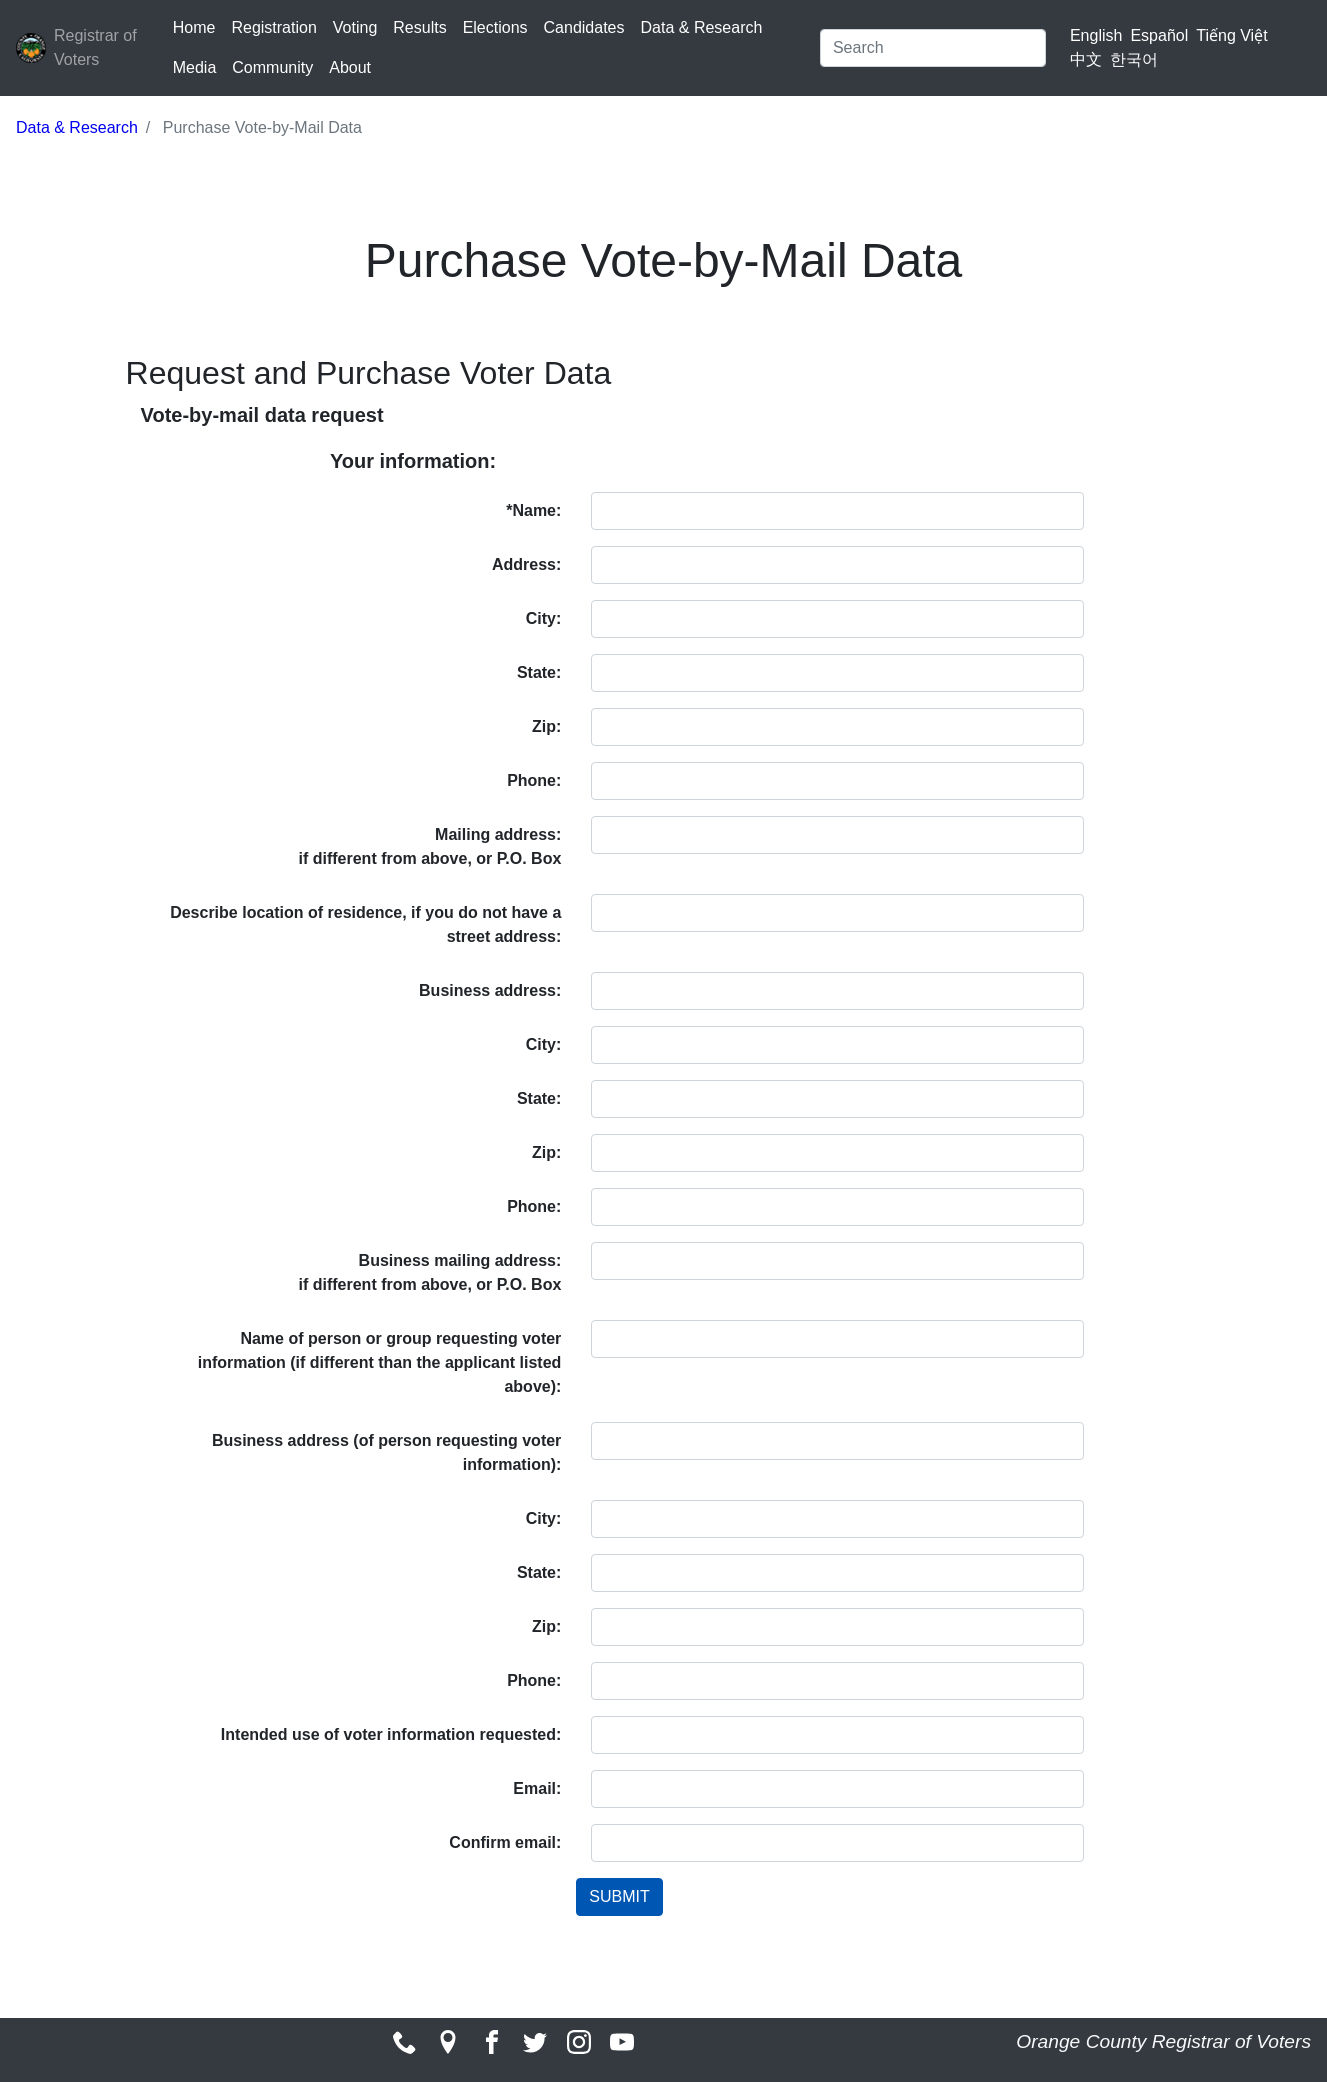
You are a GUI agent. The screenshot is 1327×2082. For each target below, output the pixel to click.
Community (272, 67)
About (350, 67)
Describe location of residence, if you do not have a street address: (365, 924)
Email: (537, 1788)
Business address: (490, 990)
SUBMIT (619, 1896)
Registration (273, 27)
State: (539, 672)
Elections (495, 27)
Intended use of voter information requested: (391, 1734)
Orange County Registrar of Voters (1163, 2041)
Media (195, 67)
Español (1159, 35)
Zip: (546, 726)
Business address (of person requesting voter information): (386, 1452)
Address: (526, 564)
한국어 (1134, 59)
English (1096, 35)
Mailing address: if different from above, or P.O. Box (429, 846)
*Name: (533, 510)
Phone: (534, 780)
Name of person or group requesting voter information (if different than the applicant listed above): (380, 1362)
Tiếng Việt (1231, 35)
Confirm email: (505, 1842)
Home (194, 27)
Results (419, 27)
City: (544, 618)
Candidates (584, 27)
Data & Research (702, 27)
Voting (355, 27)
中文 (1086, 59)
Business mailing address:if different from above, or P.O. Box (429, 1272)
